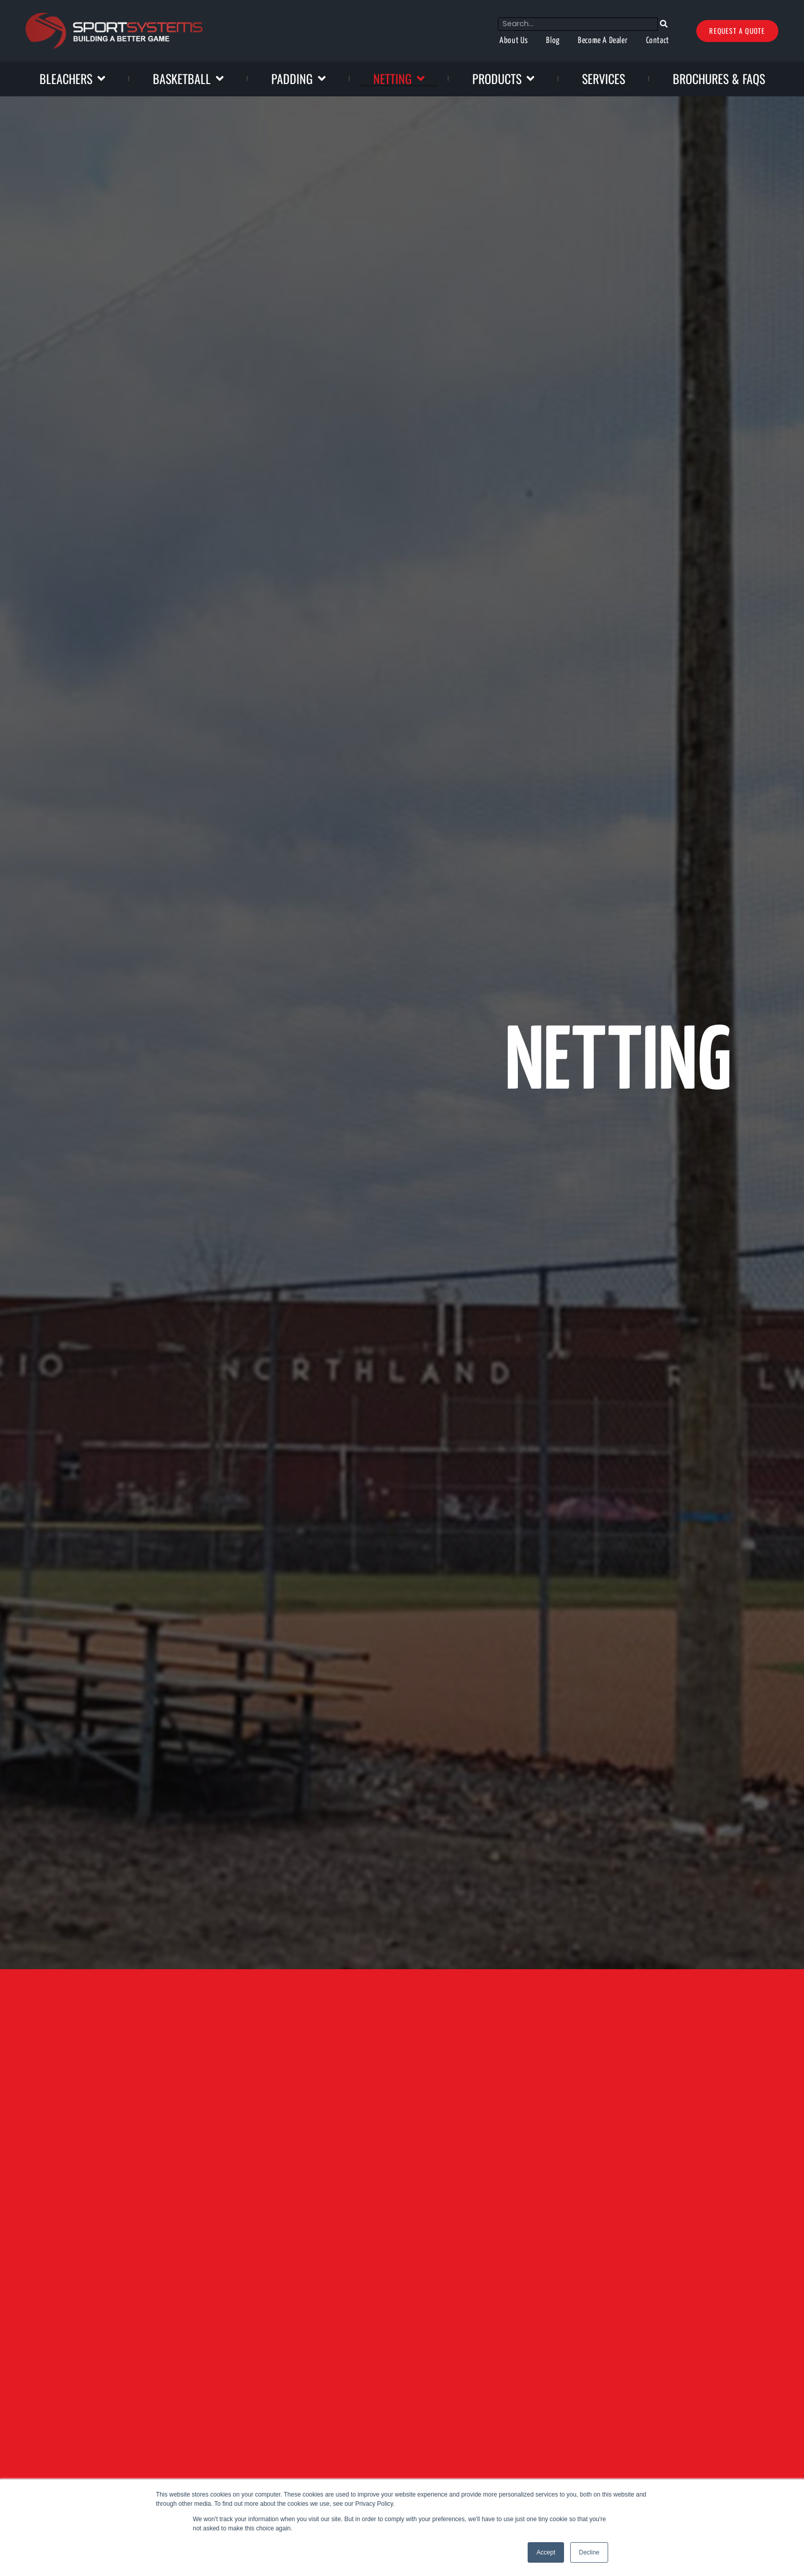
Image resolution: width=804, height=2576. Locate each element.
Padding (298, 78)
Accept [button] (545, 2552)
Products (503, 78)
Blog (512, 41)
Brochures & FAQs (719, 78)
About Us (467, 41)
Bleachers (72, 78)
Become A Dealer (569, 41)
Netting (399, 78)
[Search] (638, 24)
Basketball (188, 78)
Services (603, 78)
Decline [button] (589, 2552)
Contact (631, 41)
